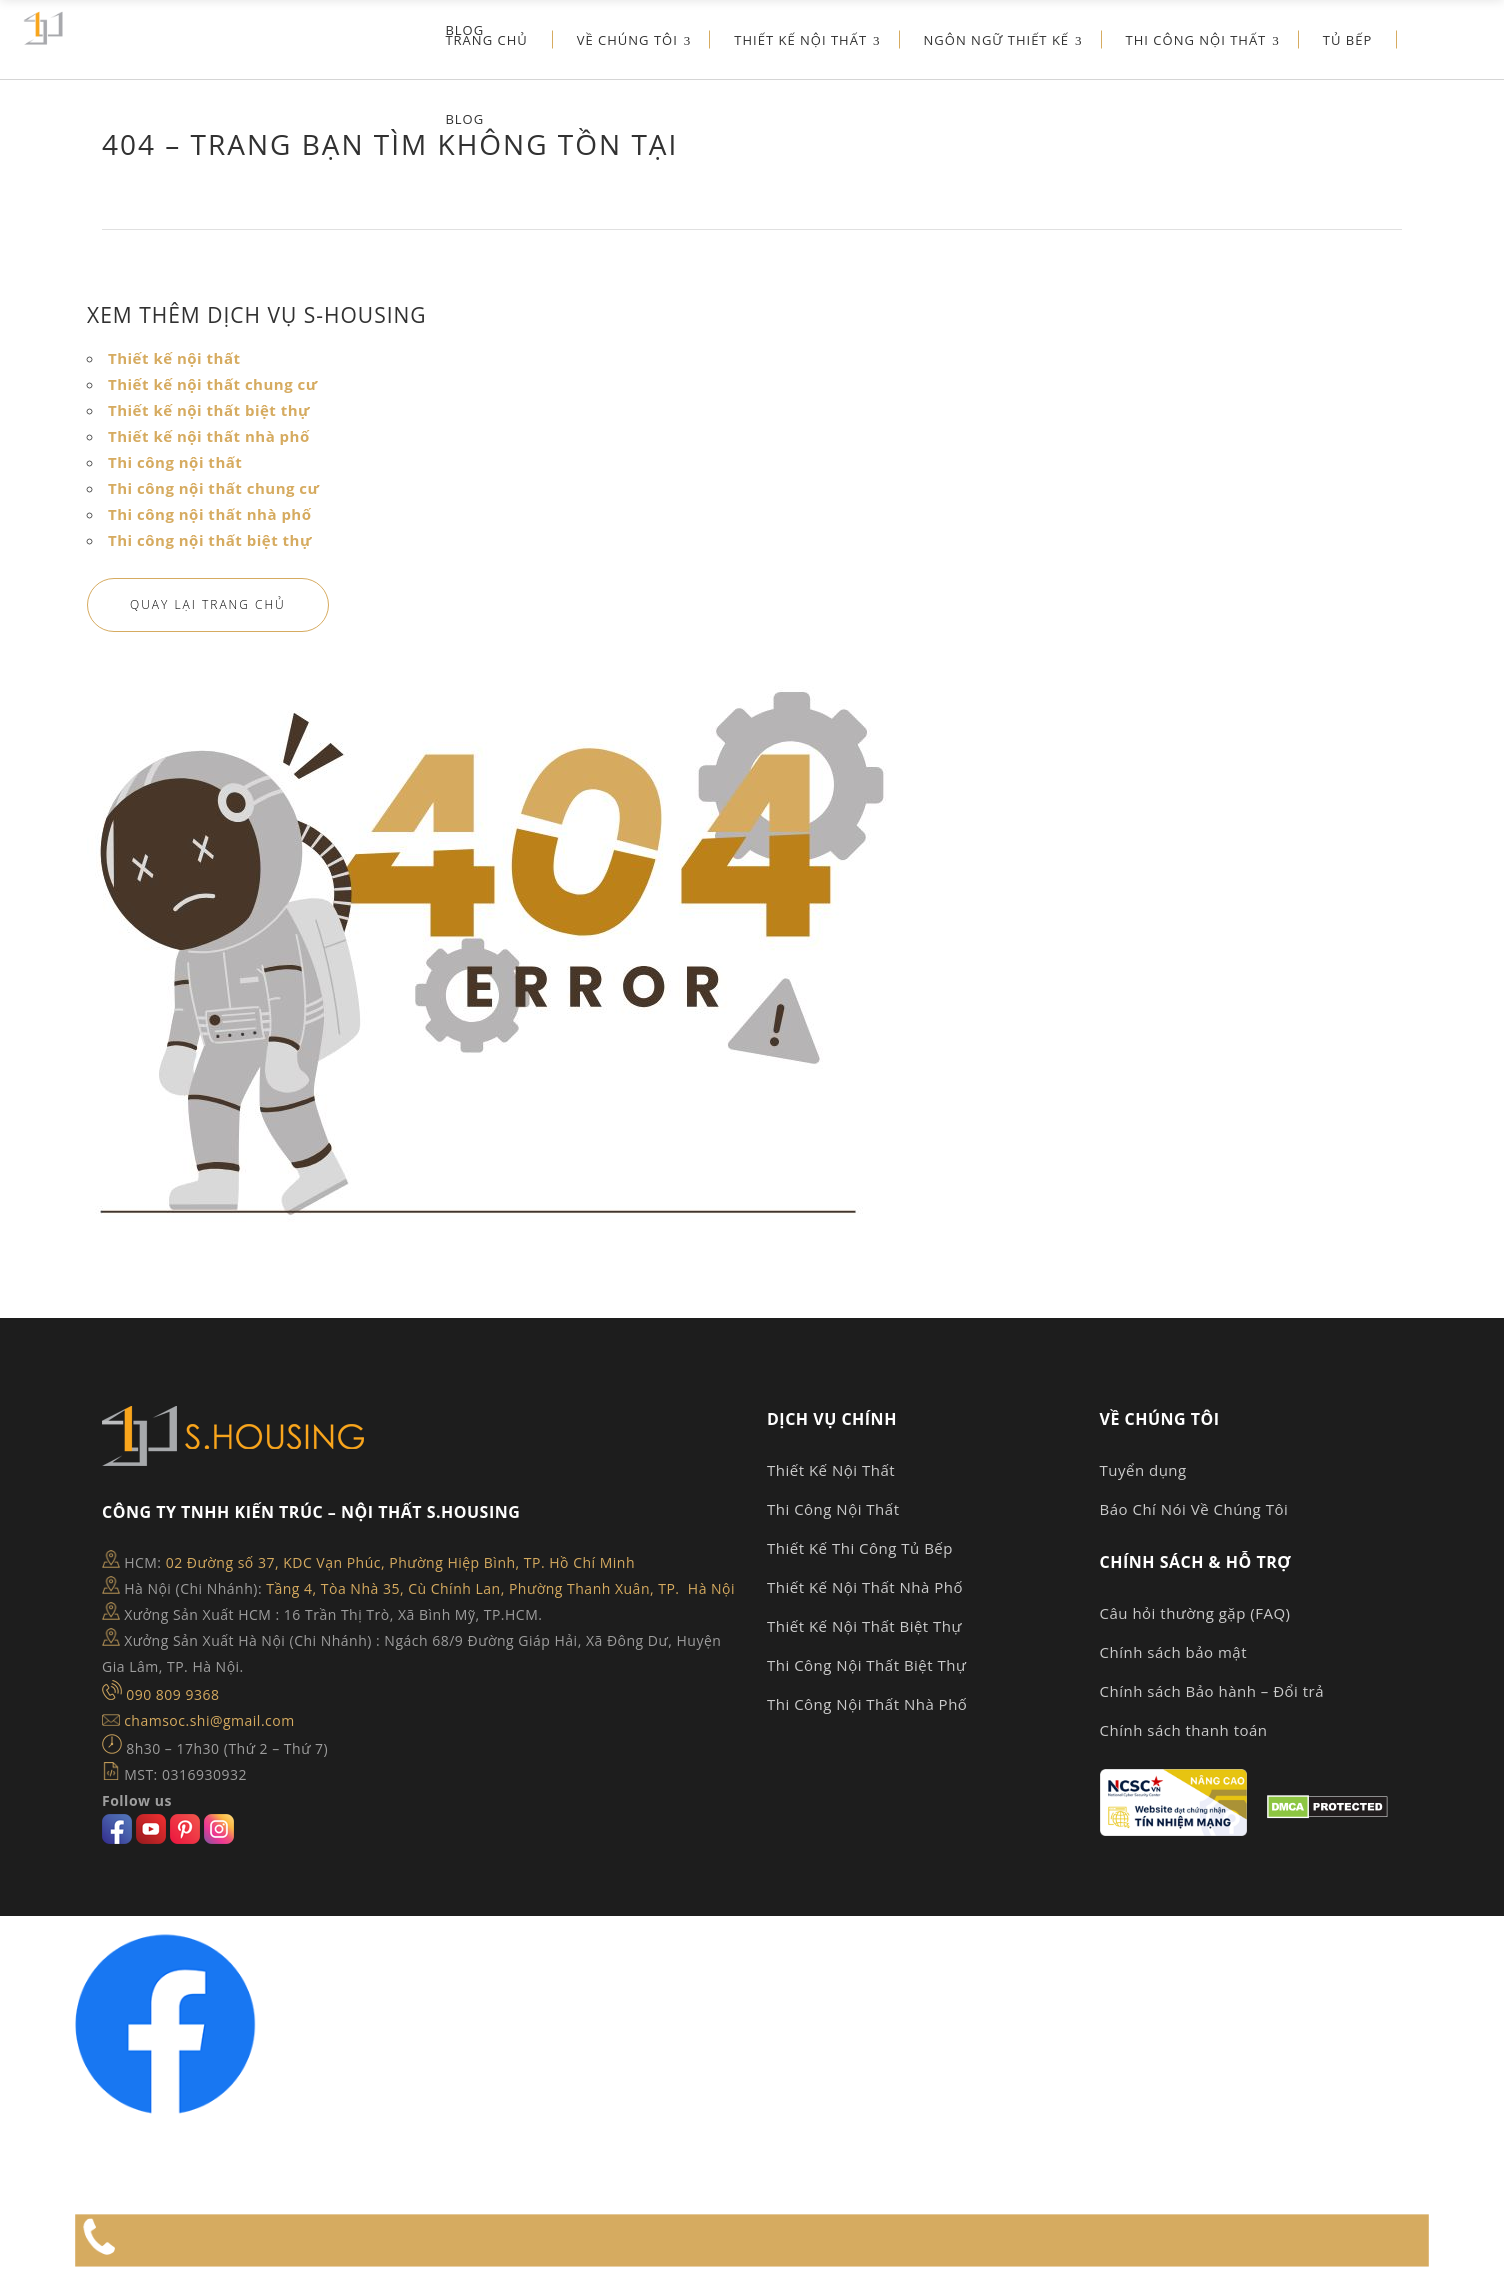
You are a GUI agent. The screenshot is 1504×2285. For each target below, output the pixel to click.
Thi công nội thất (175, 462)
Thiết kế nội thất (174, 358)
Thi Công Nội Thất (833, 1509)
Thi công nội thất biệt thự (210, 540)
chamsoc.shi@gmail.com (209, 1720)
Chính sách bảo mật (1174, 1652)
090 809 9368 (172, 1694)
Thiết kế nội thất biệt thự (209, 410)
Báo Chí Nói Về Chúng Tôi (1194, 1509)
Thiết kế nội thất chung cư (213, 384)
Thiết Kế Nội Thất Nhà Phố (865, 1587)
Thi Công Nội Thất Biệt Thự (866, 1665)
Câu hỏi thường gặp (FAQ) (1195, 1613)
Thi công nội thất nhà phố (210, 514)
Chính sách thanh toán (1184, 1730)
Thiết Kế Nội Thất (831, 1470)
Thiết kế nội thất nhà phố (209, 436)
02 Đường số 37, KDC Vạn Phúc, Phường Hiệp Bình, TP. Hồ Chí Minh (400, 1562)
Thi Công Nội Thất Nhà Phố (867, 1704)
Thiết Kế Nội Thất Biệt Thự (864, 1626)
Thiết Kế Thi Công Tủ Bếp (860, 1548)
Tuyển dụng (1143, 1470)
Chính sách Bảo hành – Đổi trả (1212, 1691)
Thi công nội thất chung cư (213, 488)
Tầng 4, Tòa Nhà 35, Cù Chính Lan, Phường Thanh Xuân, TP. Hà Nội (500, 1588)
